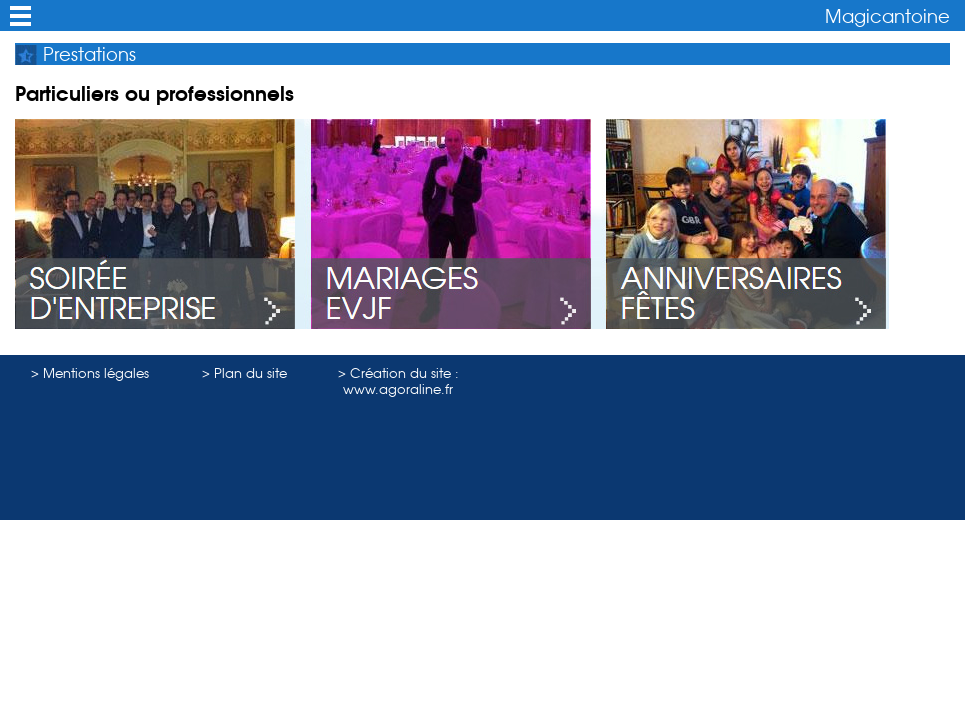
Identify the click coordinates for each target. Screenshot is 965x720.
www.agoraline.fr (398, 389)
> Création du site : (398, 373)
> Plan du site (244, 373)
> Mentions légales (90, 373)
